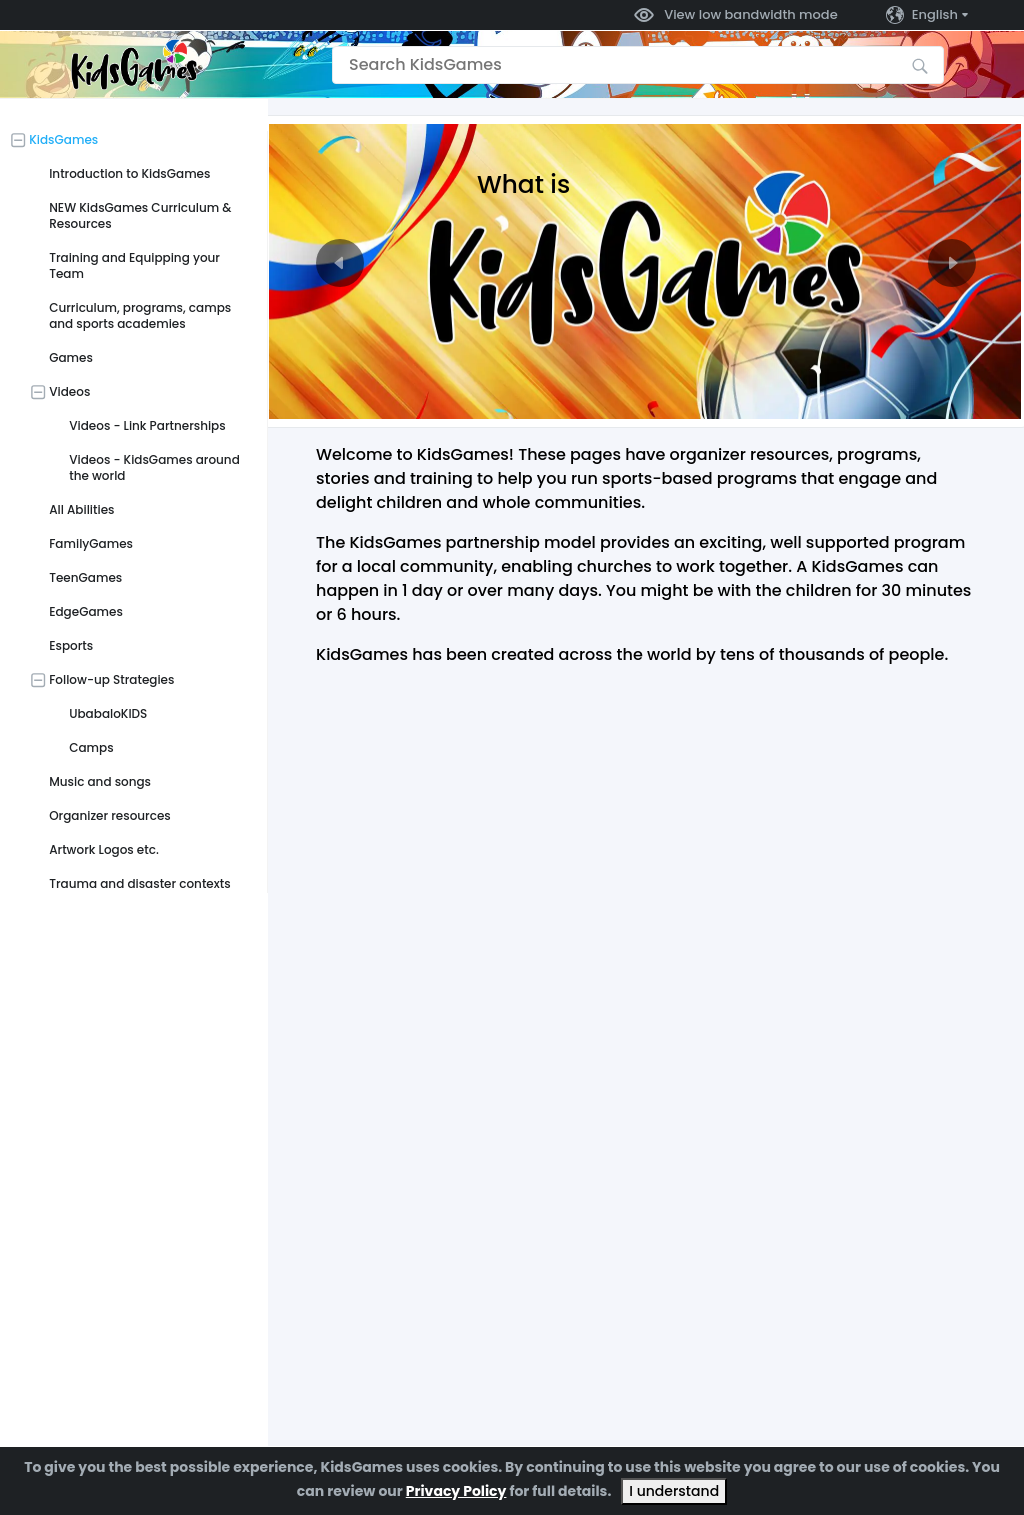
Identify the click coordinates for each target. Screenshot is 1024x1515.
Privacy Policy (456, 1491)
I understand (674, 1491)
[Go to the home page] (134, 64)
